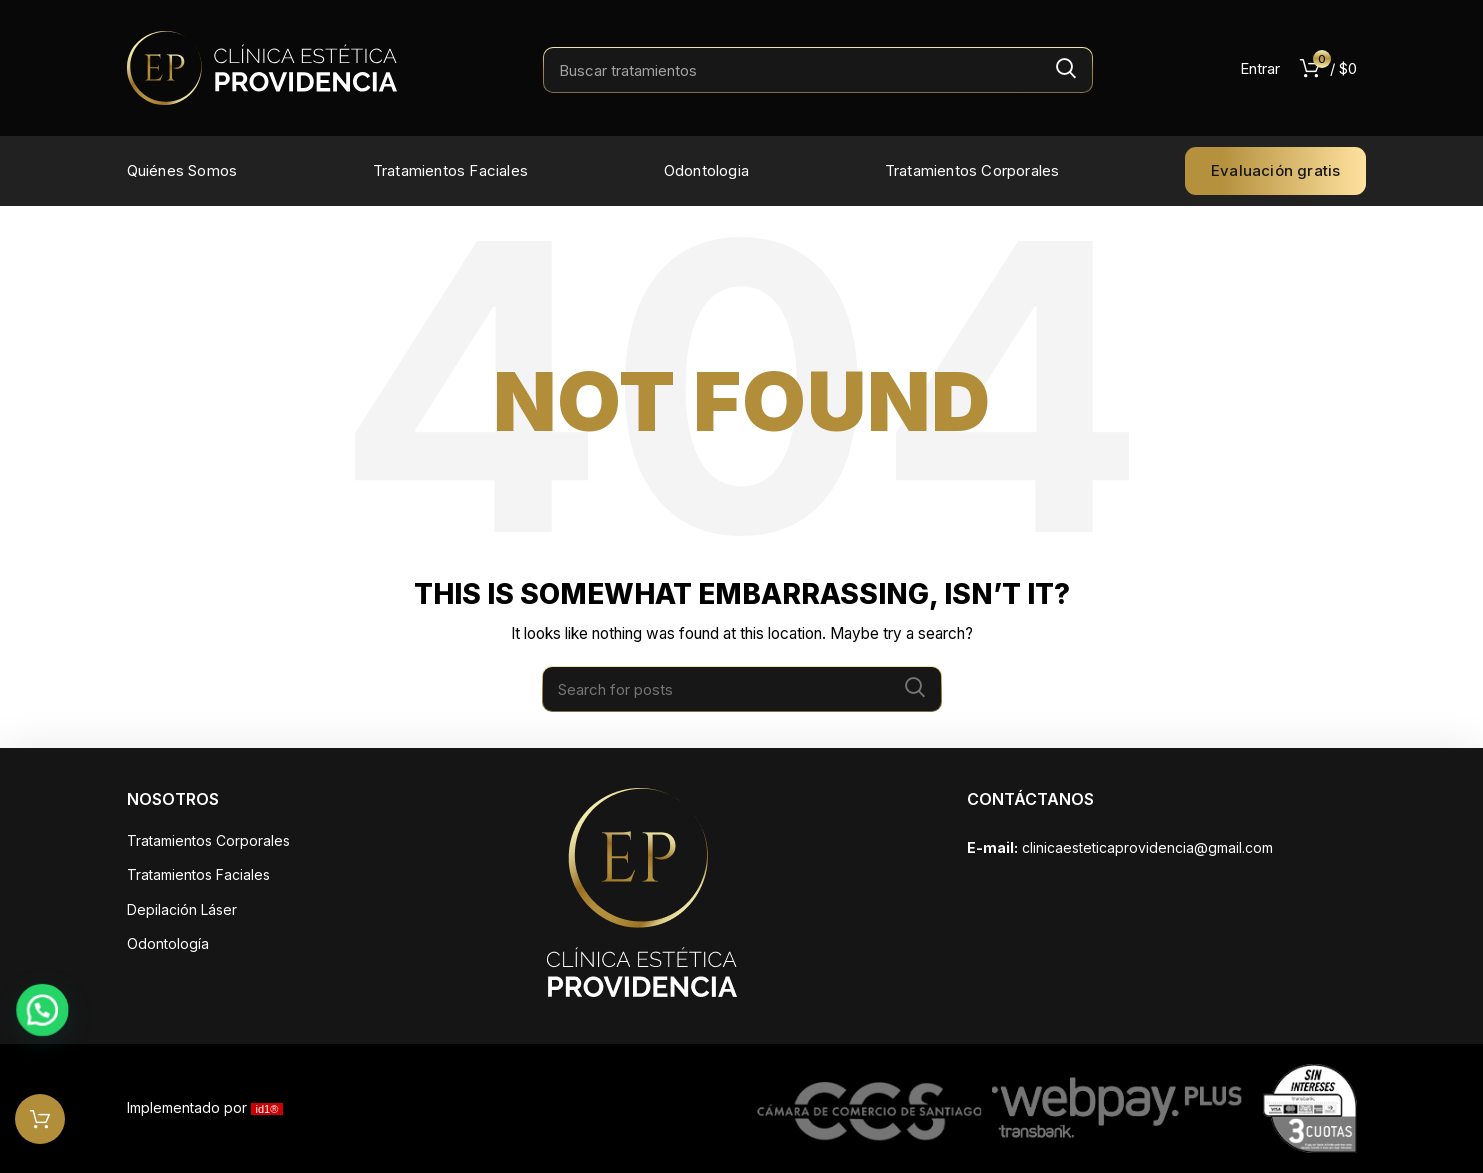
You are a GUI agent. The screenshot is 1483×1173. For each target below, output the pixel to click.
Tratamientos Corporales (208, 840)
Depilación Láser (182, 909)
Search (1066, 68)
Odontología (168, 943)
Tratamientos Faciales (198, 874)
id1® (267, 1109)
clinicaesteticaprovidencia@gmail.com (1147, 847)
